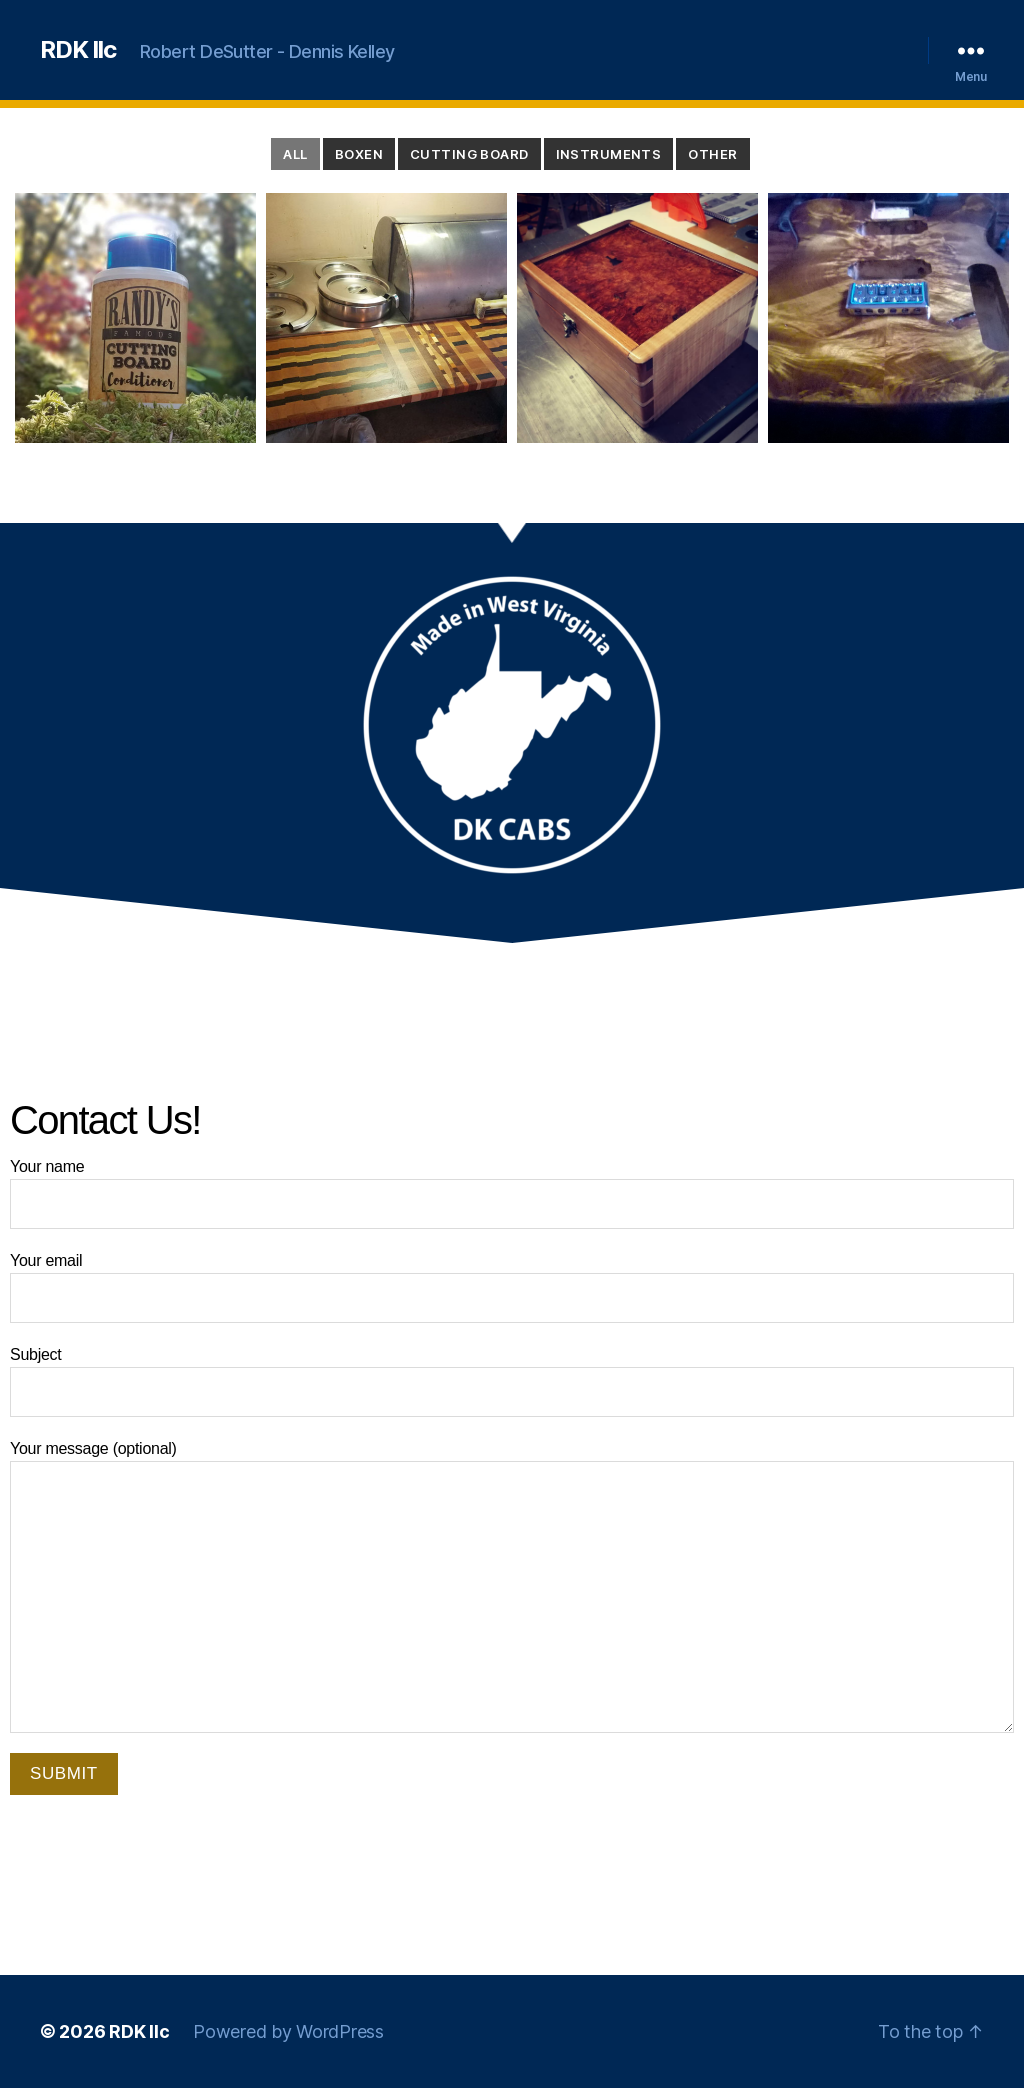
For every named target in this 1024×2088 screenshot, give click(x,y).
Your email (512, 1287)
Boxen (359, 154)
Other (712, 154)
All (295, 154)
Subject (512, 1381)
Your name (512, 1193)
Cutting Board (469, 154)
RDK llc (78, 50)
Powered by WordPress (288, 2031)
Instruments (609, 154)
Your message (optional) (512, 1586)
